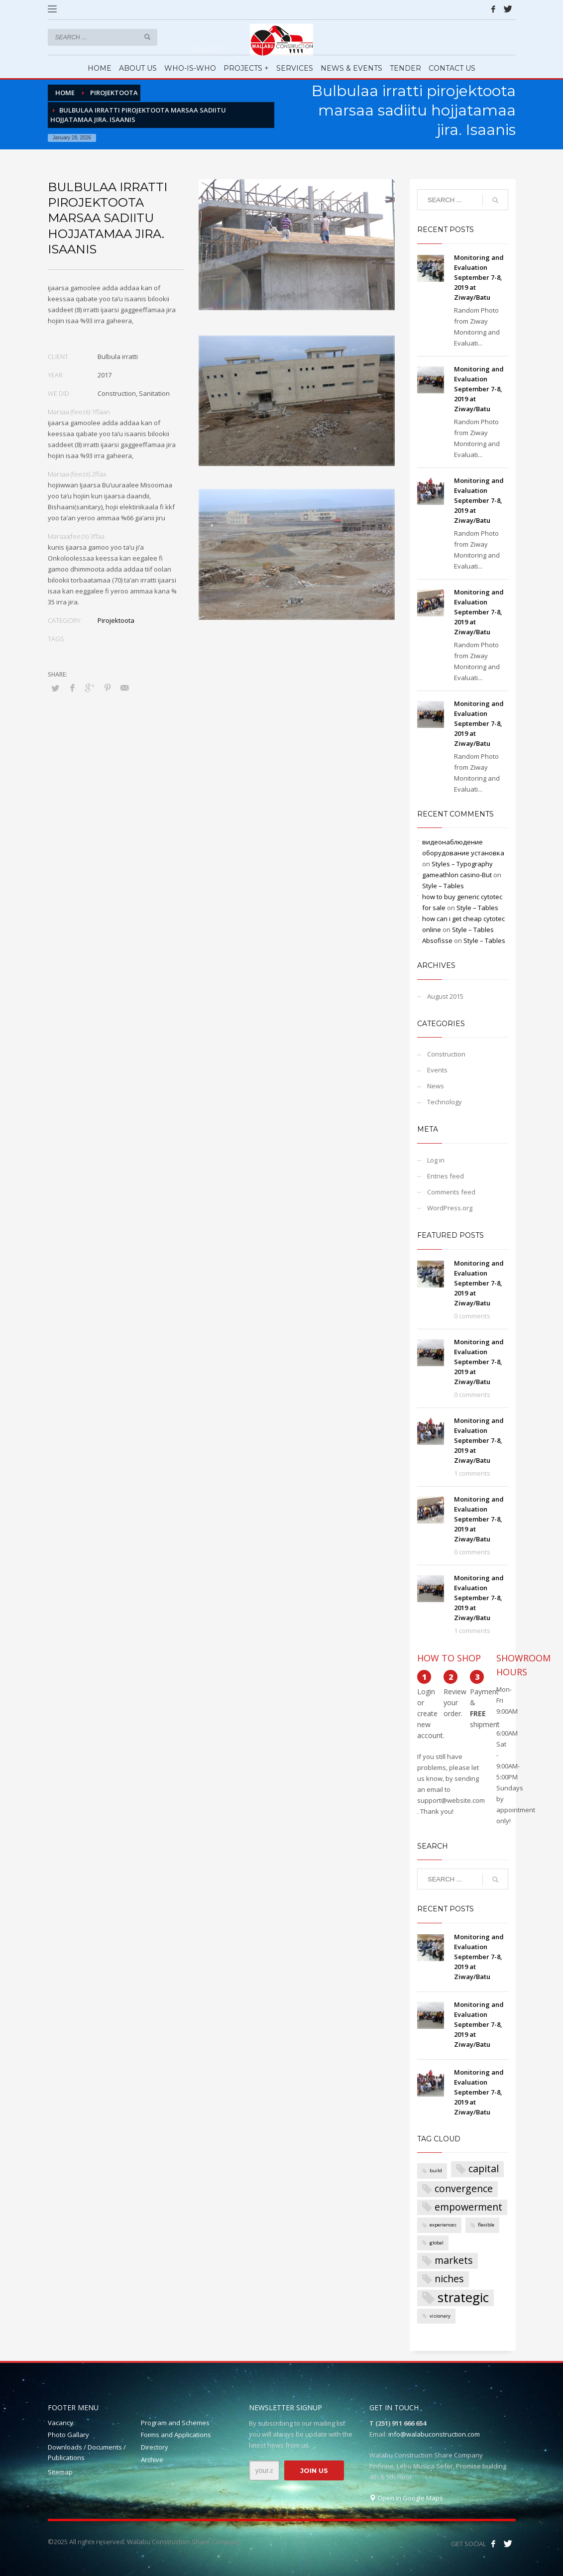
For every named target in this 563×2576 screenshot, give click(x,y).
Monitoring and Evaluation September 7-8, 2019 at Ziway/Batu (479, 277)
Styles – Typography (462, 863)
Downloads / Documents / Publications (87, 2452)
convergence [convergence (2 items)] (464, 2188)
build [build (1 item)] (436, 2170)
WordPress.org (449, 1207)
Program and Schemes (175, 2422)
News (435, 1085)
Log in (436, 1160)
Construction (446, 1054)
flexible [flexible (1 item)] (486, 2225)
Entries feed (445, 1175)
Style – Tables (443, 885)
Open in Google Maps (406, 2497)
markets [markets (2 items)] (454, 2260)
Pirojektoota (116, 620)
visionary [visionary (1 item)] (440, 2316)
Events (437, 1069)
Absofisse (437, 940)
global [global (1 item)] (437, 2242)
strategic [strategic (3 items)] (463, 2298)
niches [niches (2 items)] (449, 2278)
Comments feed (451, 1191)
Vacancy (60, 2422)
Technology (444, 1101)
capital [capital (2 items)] (483, 2168)
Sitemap (60, 2471)
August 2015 (445, 996)
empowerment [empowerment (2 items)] (468, 2207)
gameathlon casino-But (457, 874)
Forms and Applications (176, 2434)
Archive (152, 2459)
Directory (154, 2447)
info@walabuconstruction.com (434, 2434)
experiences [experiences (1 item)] (443, 2225)
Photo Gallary (68, 2434)
